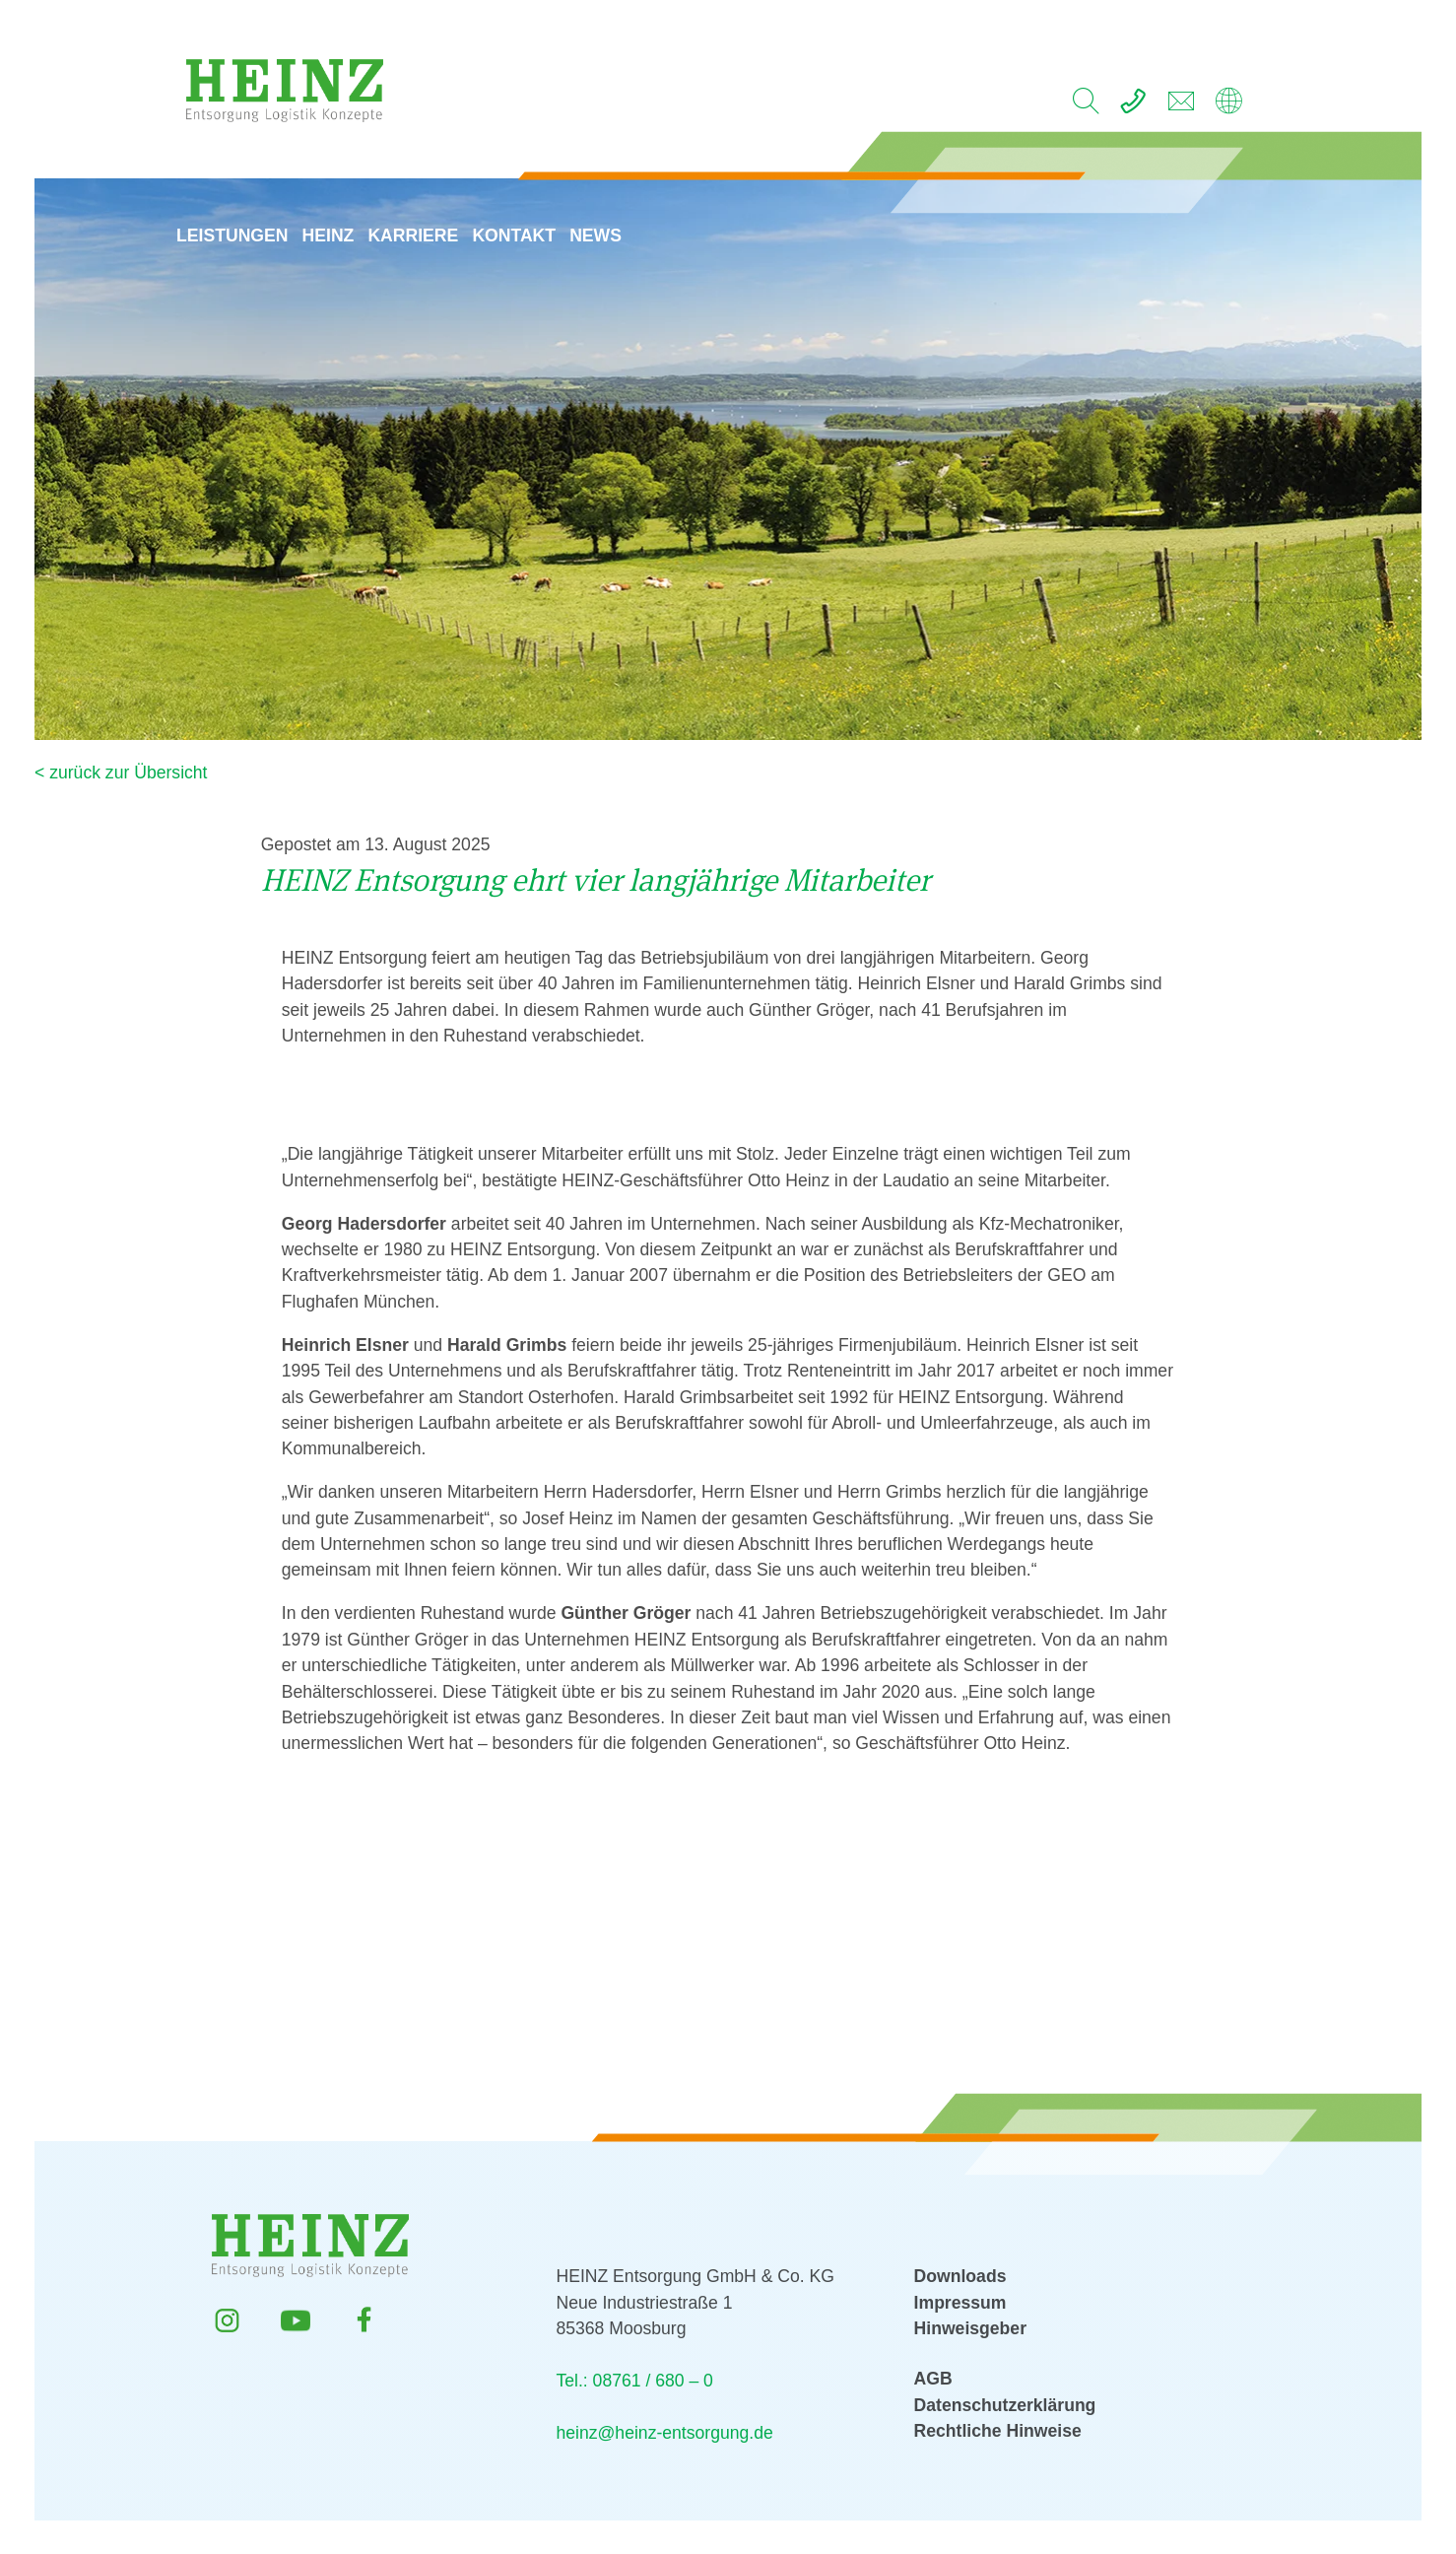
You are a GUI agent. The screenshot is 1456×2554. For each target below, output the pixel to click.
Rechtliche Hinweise (998, 2431)
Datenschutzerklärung (1005, 2405)
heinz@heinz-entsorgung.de (664, 2433)
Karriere (422, 201)
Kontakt (523, 201)
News (605, 201)
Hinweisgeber (970, 2328)
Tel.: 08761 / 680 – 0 (634, 2380)
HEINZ (338, 201)
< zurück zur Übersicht (121, 772)
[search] (1085, 106)
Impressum (960, 2303)
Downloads (960, 2276)
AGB (933, 2378)
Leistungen (242, 201)
